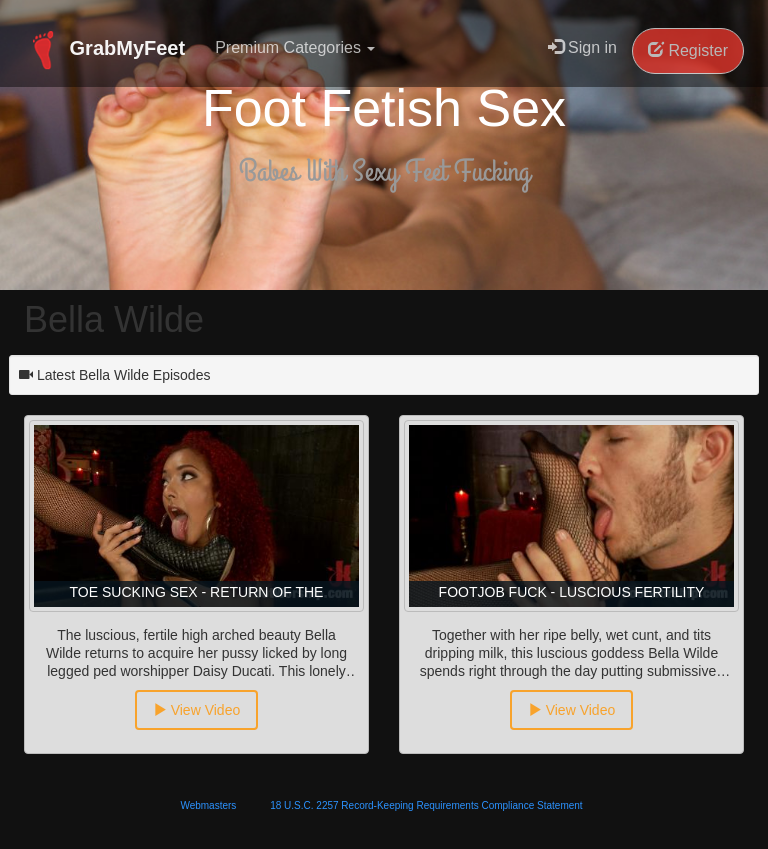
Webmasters (208, 805)
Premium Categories (295, 47)
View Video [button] (196, 710)
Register (688, 50)
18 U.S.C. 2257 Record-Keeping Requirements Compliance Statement (426, 805)
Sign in (582, 47)
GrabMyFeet (104, 50)
